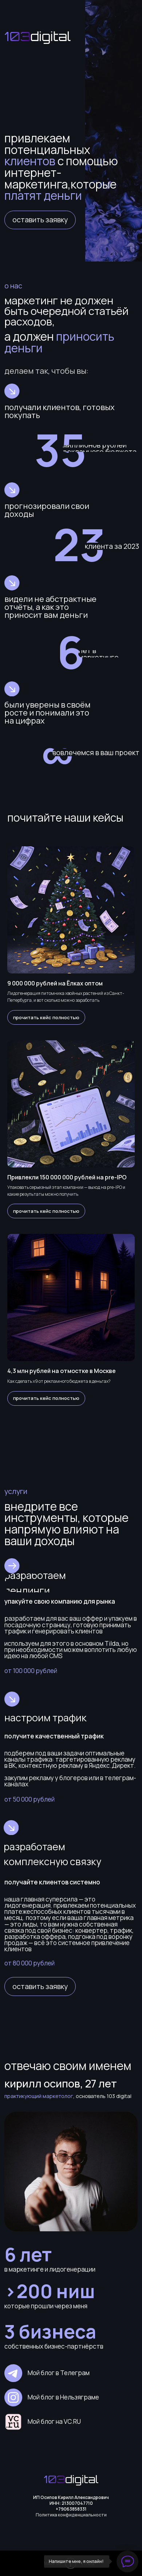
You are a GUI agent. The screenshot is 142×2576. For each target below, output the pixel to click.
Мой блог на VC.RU (54, 2421)
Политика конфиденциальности (71, 2515)
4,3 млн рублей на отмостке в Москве (61, 1371)
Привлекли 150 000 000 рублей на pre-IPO (67, 1177)
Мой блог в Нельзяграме (63, 2397)
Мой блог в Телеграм (59, 2373)
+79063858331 (71, 2509)
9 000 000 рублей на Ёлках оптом (55, 983)
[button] (40, 220)
